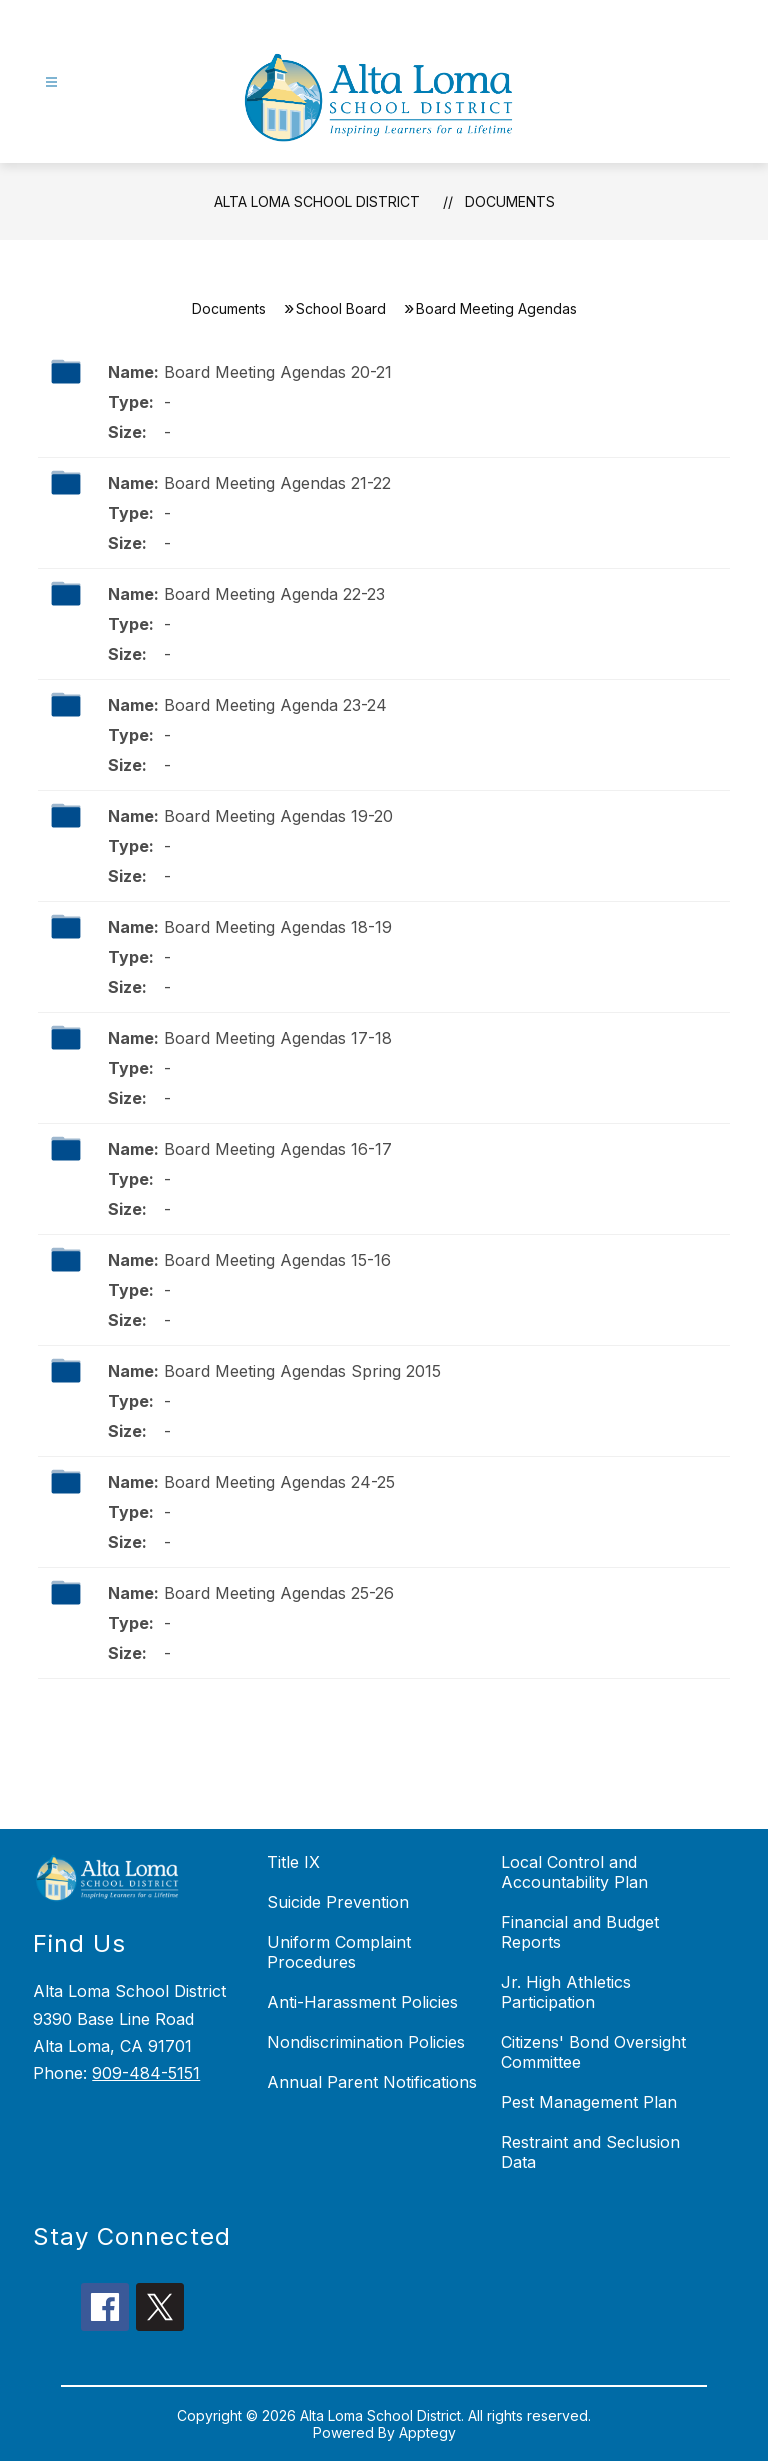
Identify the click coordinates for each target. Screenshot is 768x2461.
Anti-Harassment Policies (362, 2002)
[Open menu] (51, 82)
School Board (341, 308)
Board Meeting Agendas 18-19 (278, 927)
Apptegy (427, 2432)
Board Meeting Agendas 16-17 (278, 1149)
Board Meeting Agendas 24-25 (279, 1482)
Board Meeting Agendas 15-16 (277, 1260)
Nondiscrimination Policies (366, 2042)
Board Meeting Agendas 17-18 (278, 1038)
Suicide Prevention (338, 1902)
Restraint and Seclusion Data (590, 2152)
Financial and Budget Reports (580, 1932)
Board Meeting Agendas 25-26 (279, 1593)
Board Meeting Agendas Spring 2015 (302, 1371)
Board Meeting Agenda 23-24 (275, 705)
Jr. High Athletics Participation (566, 1992)
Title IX (293, 1862)
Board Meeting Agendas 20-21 (278, 372)
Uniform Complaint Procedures (339, 1952)
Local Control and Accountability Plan (574, 1872)
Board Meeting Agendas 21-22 (277, 483)
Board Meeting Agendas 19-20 (278, 816)
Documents (510, 201)
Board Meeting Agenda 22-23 (274, 594)
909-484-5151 (146, 2073)
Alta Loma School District (317, 201)
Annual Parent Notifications (372, 2082)
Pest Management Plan (589, 2102)
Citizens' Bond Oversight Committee (593, 2052)
